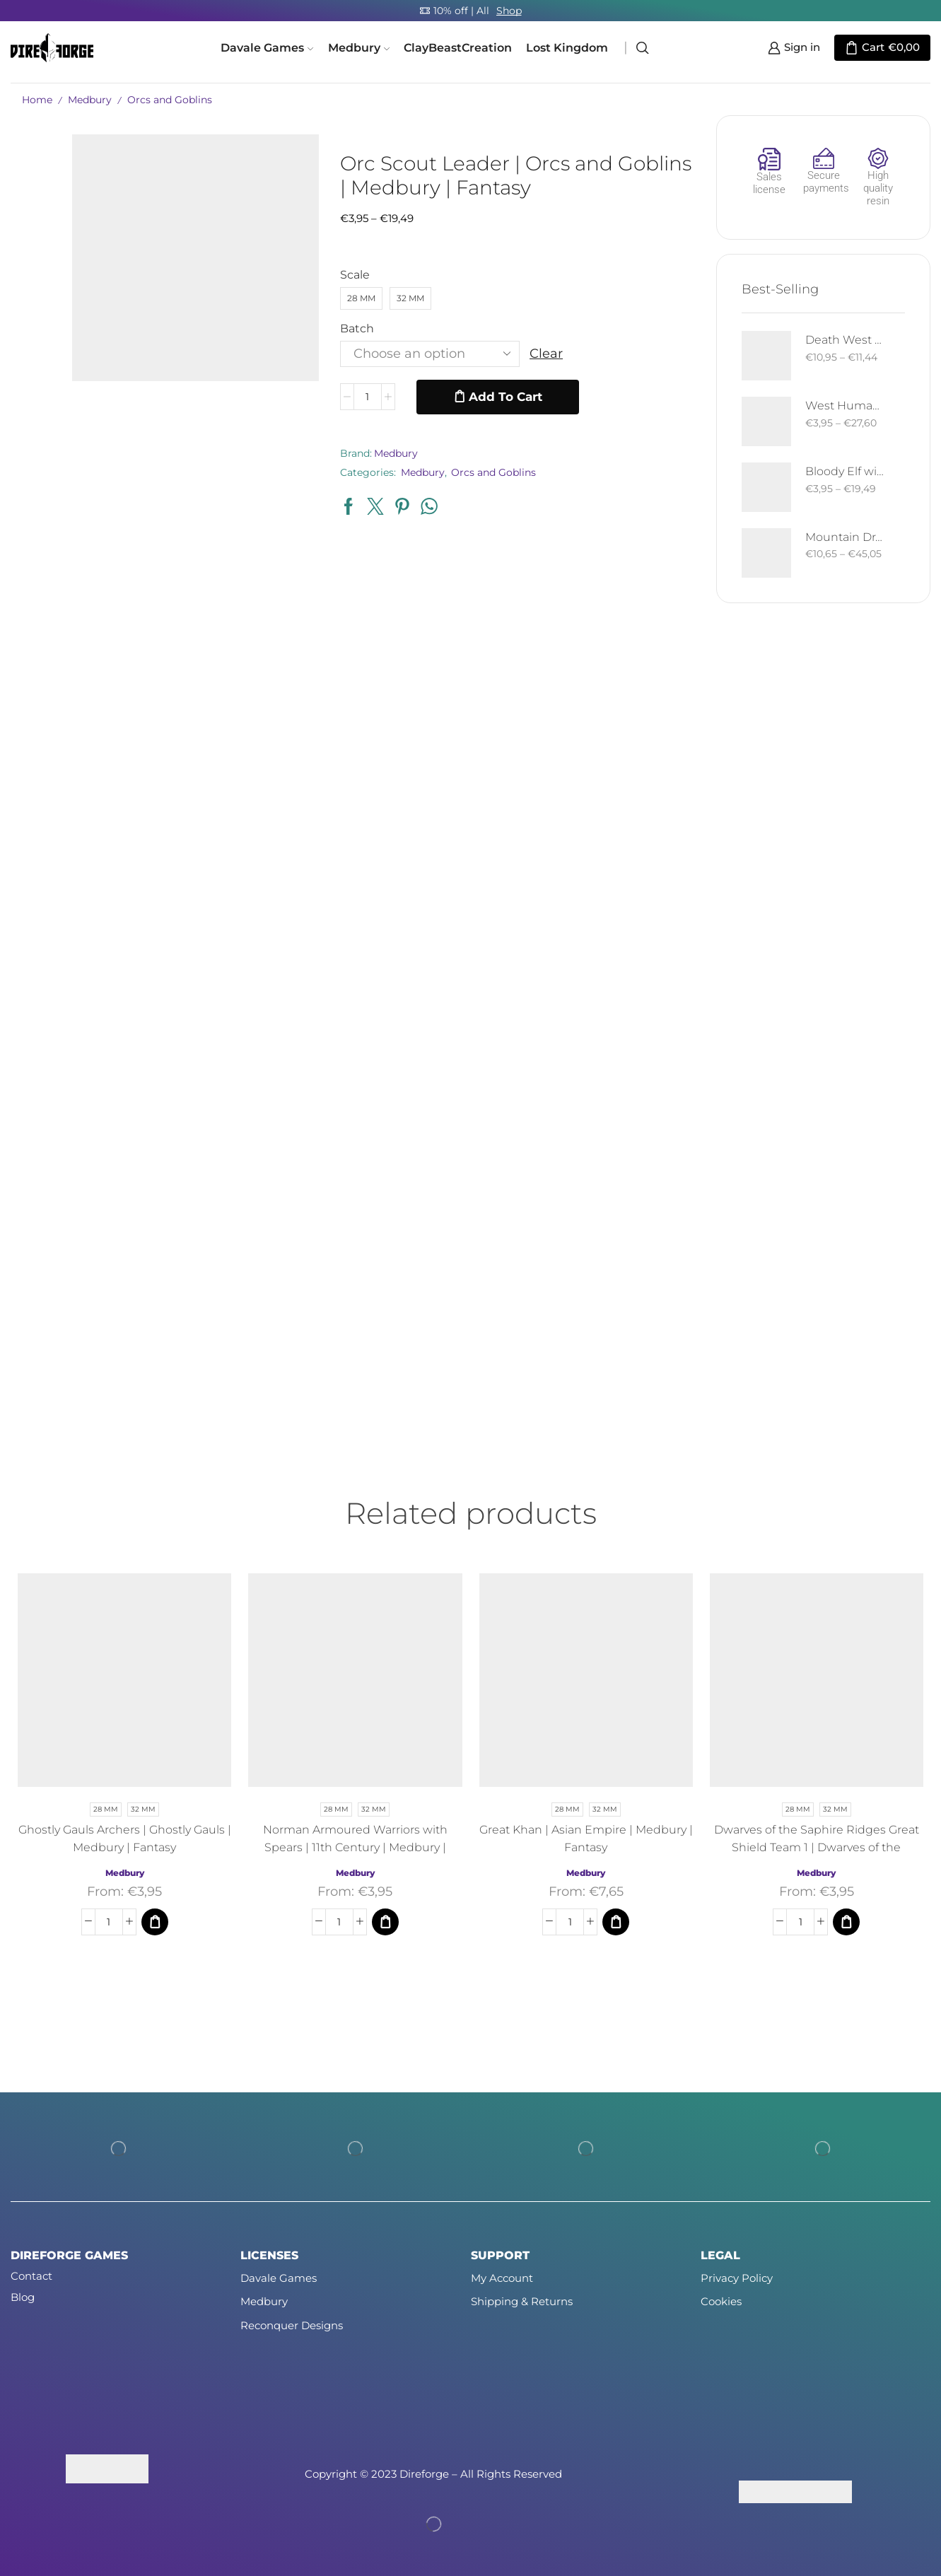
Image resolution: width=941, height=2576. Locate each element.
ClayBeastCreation (458, 47)
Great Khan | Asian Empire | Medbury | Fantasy (586, 1838)
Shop (509, 10)
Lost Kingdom (567, 47)
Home (37, 99)
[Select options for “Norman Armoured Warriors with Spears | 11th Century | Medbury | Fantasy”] (385, 1921)
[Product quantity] (367, 396)
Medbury (359, 47)
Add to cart (505, 397)
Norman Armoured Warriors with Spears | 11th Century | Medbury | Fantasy (355, 1847)
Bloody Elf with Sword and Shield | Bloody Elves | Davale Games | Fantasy (846, 471)
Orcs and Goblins (169, 99)
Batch (357, 328)
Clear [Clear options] (546, 353)
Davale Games (267, 47)
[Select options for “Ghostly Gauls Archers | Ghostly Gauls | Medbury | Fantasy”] (154, 1921)
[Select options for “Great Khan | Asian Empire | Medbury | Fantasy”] (615, 1921)
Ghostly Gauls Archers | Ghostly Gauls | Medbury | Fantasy (124, 1838)
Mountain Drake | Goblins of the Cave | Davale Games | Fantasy (846, 537)
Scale (355, 274)
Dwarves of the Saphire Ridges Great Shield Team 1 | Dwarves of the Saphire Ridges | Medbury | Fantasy (816, 1847)
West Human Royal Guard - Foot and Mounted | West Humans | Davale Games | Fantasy (846, 405)
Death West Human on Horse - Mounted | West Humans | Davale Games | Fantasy (846, 339)
